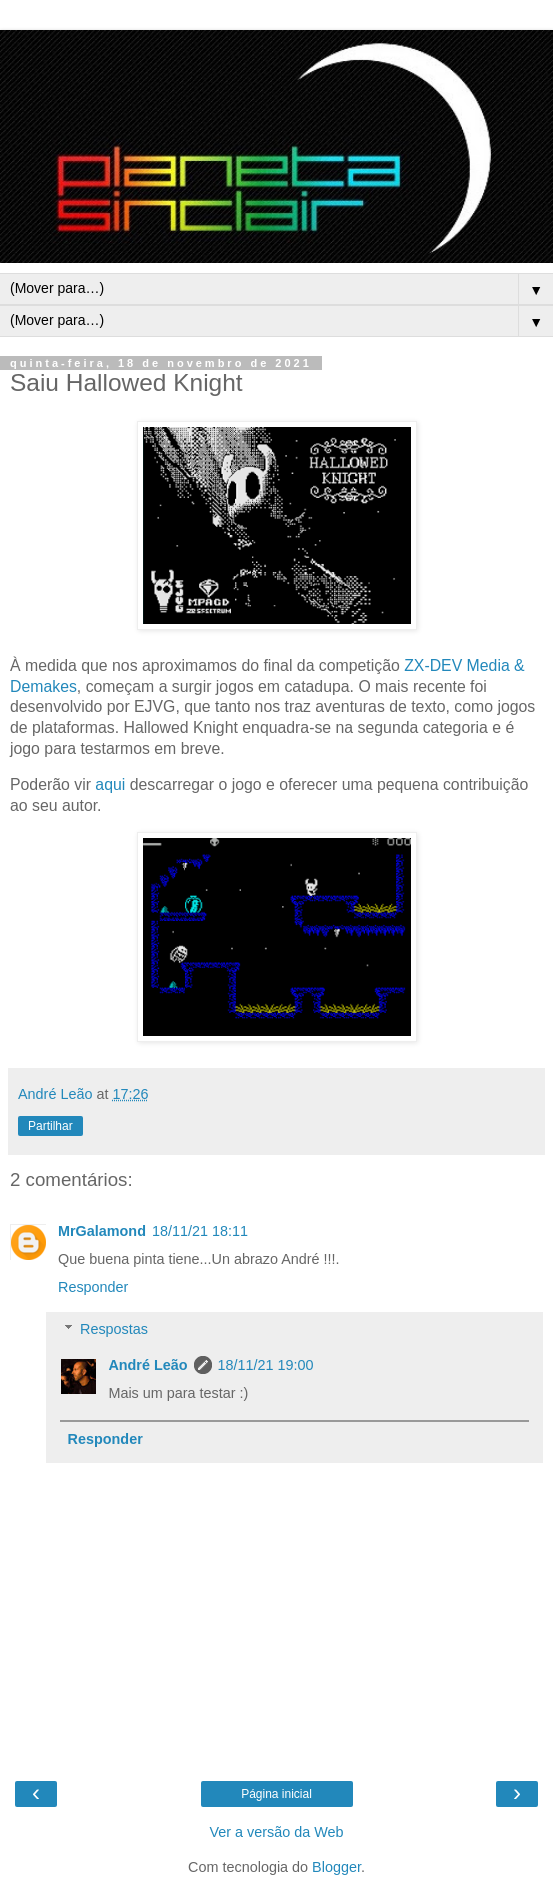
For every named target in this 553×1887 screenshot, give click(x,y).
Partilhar (50, 1126)
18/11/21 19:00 (266, 1365)
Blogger (336, 1867)
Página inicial (276, 1794)
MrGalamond (102, 1231)
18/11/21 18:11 (200, 1231)
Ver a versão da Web (276, 1832)
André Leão (147, 1365)
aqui (112, 784)
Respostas (114, 1329)
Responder (93, 1287)
